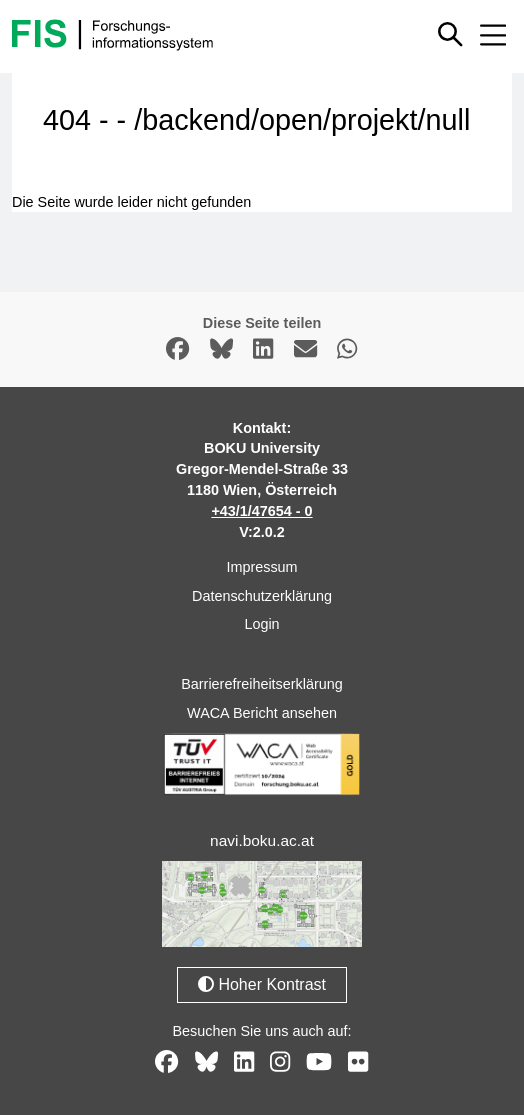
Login (261, 624)
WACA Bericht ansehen (262, 713)
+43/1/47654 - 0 (261, 511)
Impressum (261, 567)
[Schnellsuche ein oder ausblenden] (451, 34)
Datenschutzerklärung (262, 596)
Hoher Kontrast (262, 984)
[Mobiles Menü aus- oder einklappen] (493, 35)
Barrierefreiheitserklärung (262, 684)
